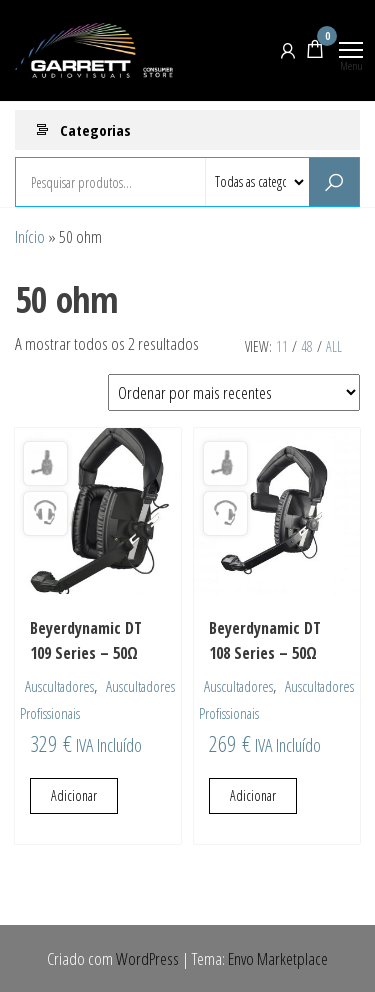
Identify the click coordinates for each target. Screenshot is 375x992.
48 (307, 346)
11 (282, 346)
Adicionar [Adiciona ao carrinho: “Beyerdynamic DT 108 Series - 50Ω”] (253, 795)
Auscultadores (59, 686)
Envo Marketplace (278, 958)
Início (30, 236)
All (334, 346)
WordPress (147, 958)
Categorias (95, 130)
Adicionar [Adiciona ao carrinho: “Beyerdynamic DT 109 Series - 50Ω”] (74, 795)
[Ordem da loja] (234, 392)
